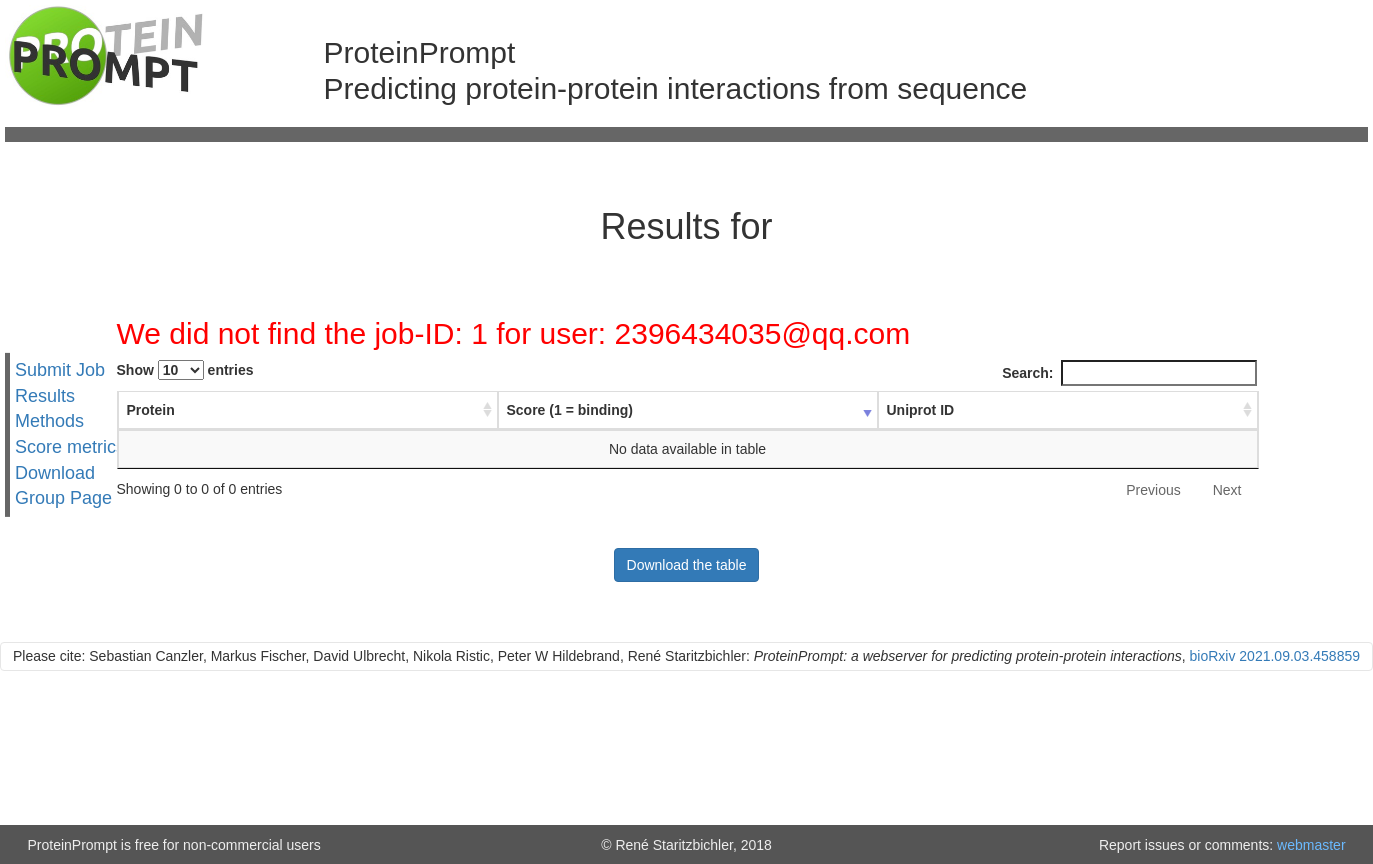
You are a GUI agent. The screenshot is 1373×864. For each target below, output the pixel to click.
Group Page (63, 498)
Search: (1129, 373)
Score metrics (70, 447)
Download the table (687, 565)
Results (45, 395)
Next (1227, 490)
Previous (1153, 490)
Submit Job (60, 370)
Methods (49, 421)
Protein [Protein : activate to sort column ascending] (151, 410)
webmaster (1311, 845)
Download (55, 473)
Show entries (185, 370)
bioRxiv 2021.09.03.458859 (1275, 656)
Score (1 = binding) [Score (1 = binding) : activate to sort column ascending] (570, 410)
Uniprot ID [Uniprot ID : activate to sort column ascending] (921, 410)
